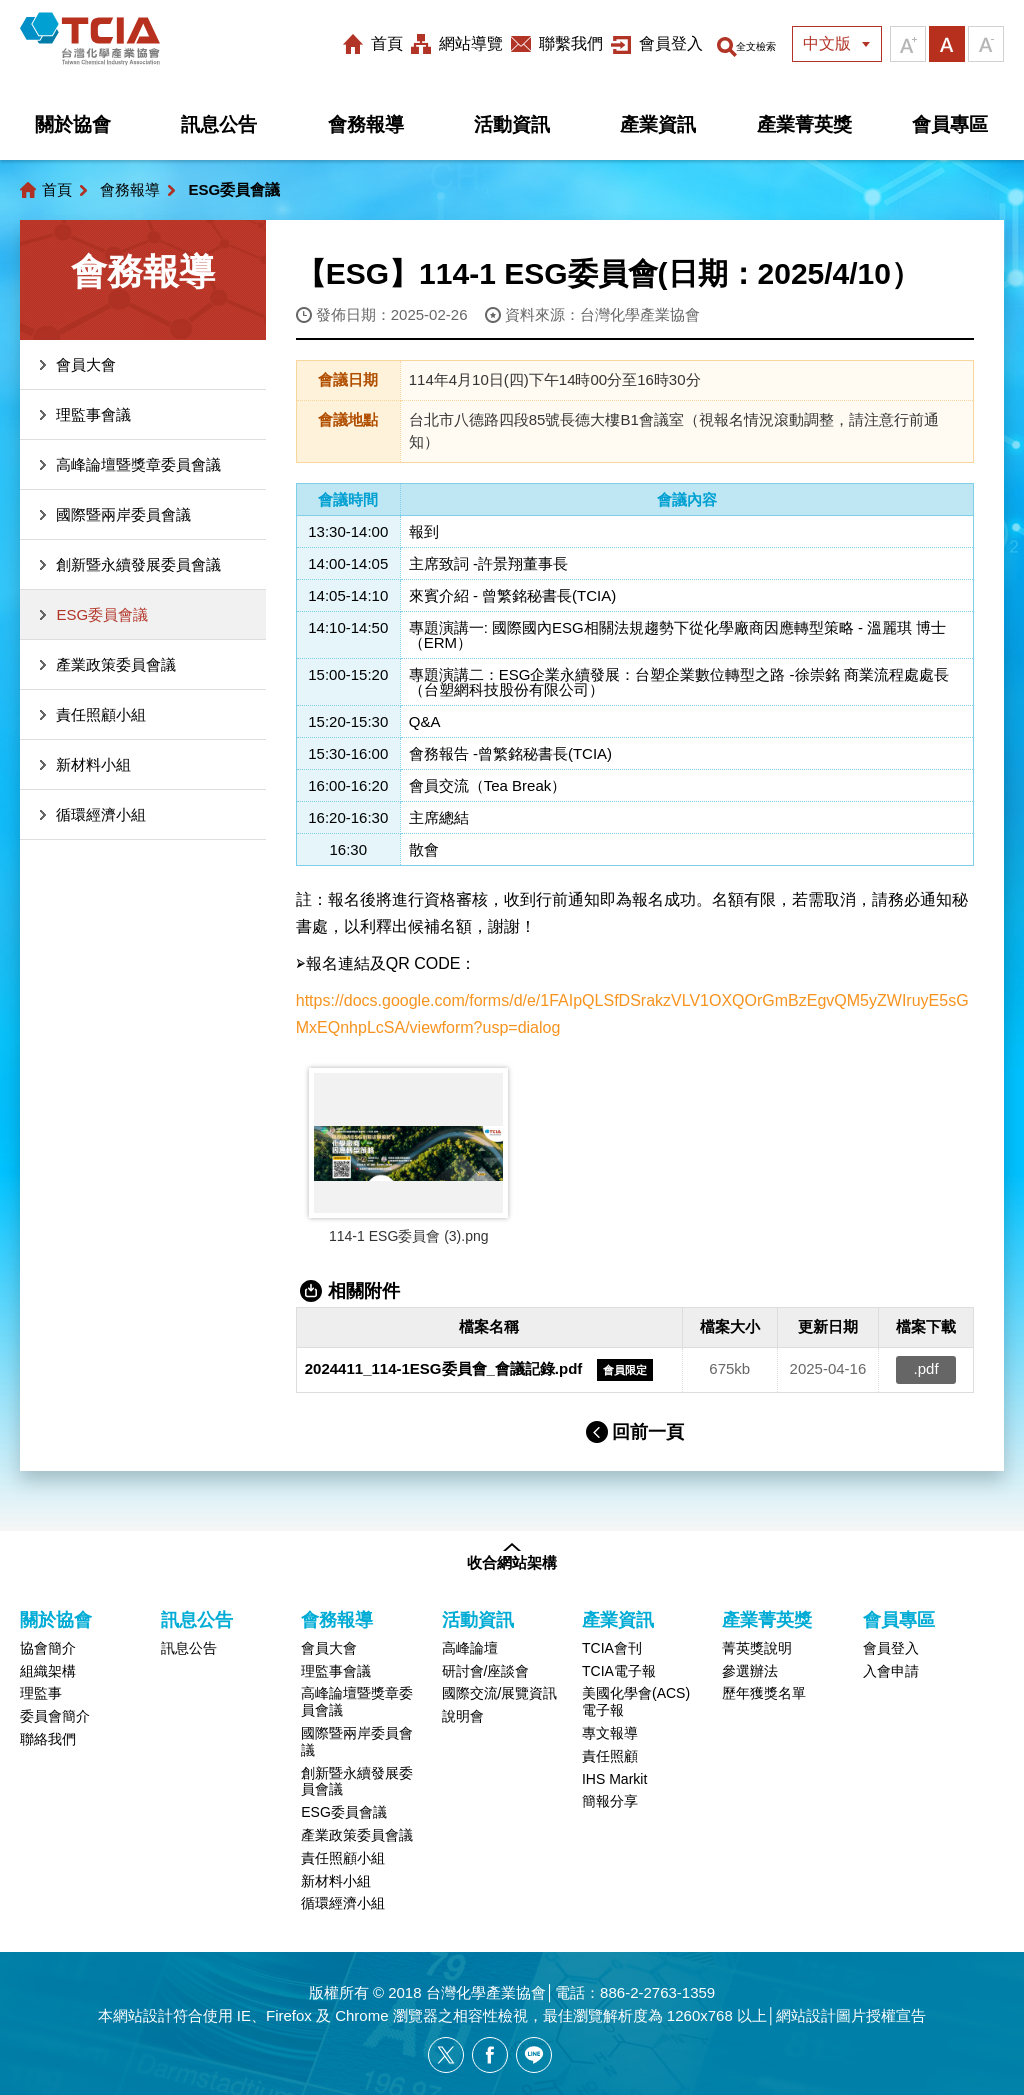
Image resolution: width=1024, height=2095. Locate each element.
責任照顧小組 (101, 714)
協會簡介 (48, 1648)
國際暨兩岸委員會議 (123, 514)
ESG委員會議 (102, 614)
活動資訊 (512, 124)
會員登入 (644, 43)
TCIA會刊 (612, 1648)
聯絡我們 (48, 1739)
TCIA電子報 (619, 1671)
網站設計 (143, 2015)
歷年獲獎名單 (764, 1694)
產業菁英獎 (804, 124)
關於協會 (73, 124)
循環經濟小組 (101, 814)
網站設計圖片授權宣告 (851, 2015)
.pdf (926, 1369)
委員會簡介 (55, 1716)
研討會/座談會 (486, 1671)
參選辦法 (750, 1671)
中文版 (827, 43)
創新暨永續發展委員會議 (138, 564)
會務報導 (366, 124)
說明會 (463, 1716)
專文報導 (610, 1733)
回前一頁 (648, 1432)
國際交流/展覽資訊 (500, 1694)
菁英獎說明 (757, 1648)
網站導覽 (444, 43)
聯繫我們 (544, 43)
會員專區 (950, 124)
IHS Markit (614, 1779)
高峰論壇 (470, 1648)
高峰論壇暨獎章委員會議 (138, 464)
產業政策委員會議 (116, 664)
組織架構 (48, 1671)
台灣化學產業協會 (112, 45)
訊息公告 (219, 124)
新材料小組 (93, 764)
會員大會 (86, 364)
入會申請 (891, 1671)
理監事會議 (93, 414)
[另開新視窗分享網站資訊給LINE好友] (534, 2055)
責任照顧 (610, 1756)
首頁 (360, 43)
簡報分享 (610, 1802)
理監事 (41, 1694)
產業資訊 (658, 124)
